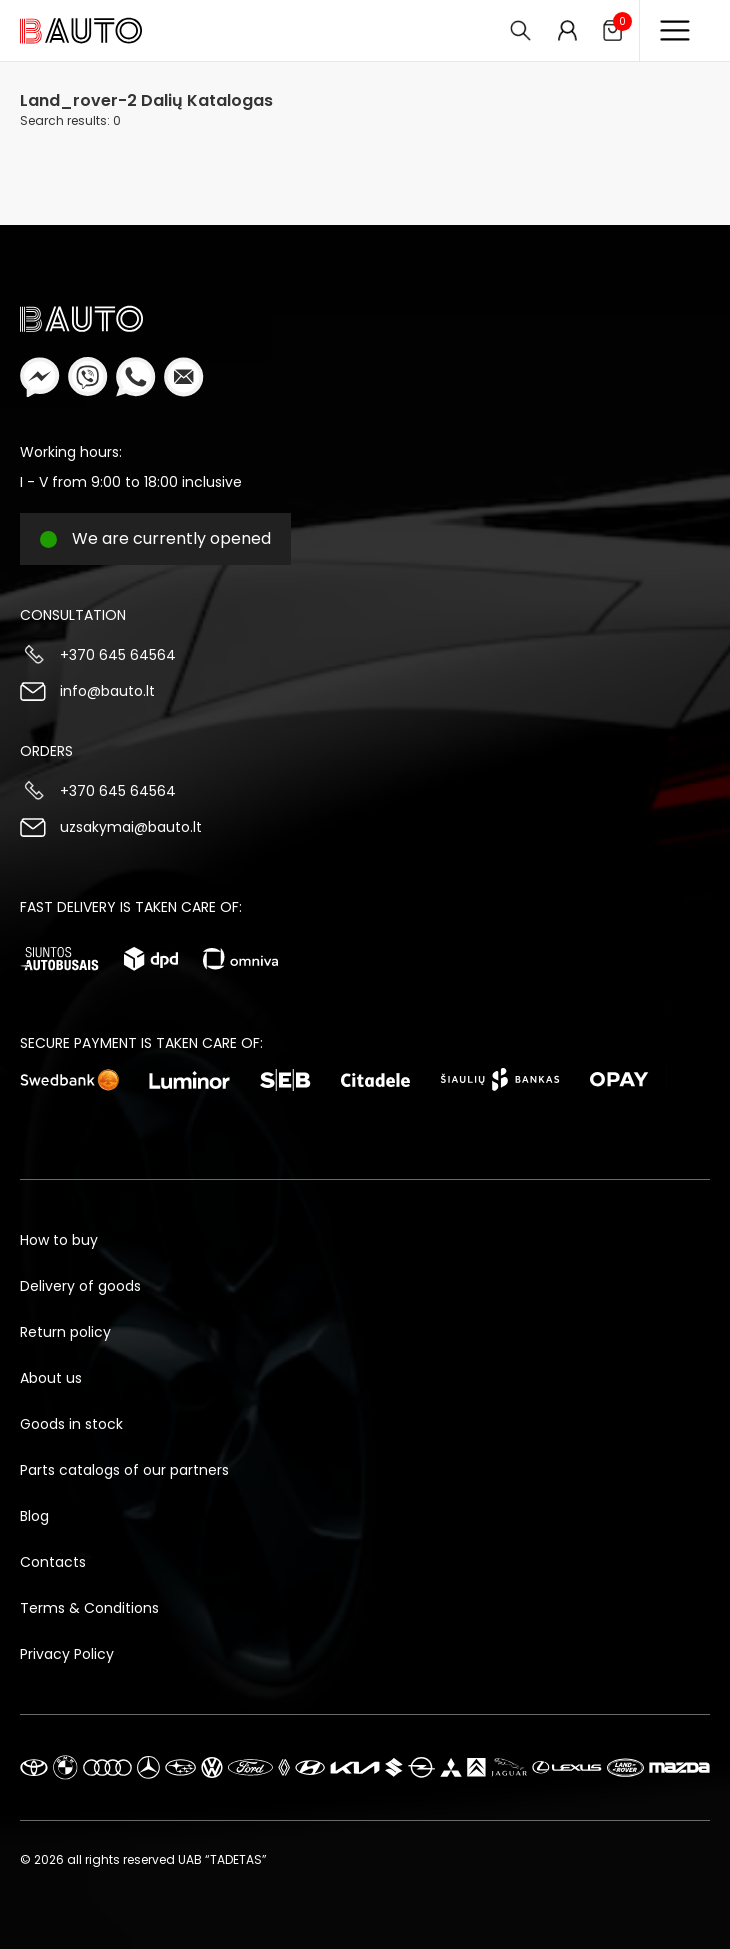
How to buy (59, 1240)
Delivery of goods (80, 1286)
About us (51, 1378)
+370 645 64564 (118, 655)
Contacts (53, 1562)
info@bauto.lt (107, 691)
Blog (34, 1516)
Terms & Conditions (89, 1608)
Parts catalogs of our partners (124, 1470)
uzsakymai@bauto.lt (131, 827)
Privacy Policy (67, 1654)
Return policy (65, 1332)
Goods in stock (71, 1424)
